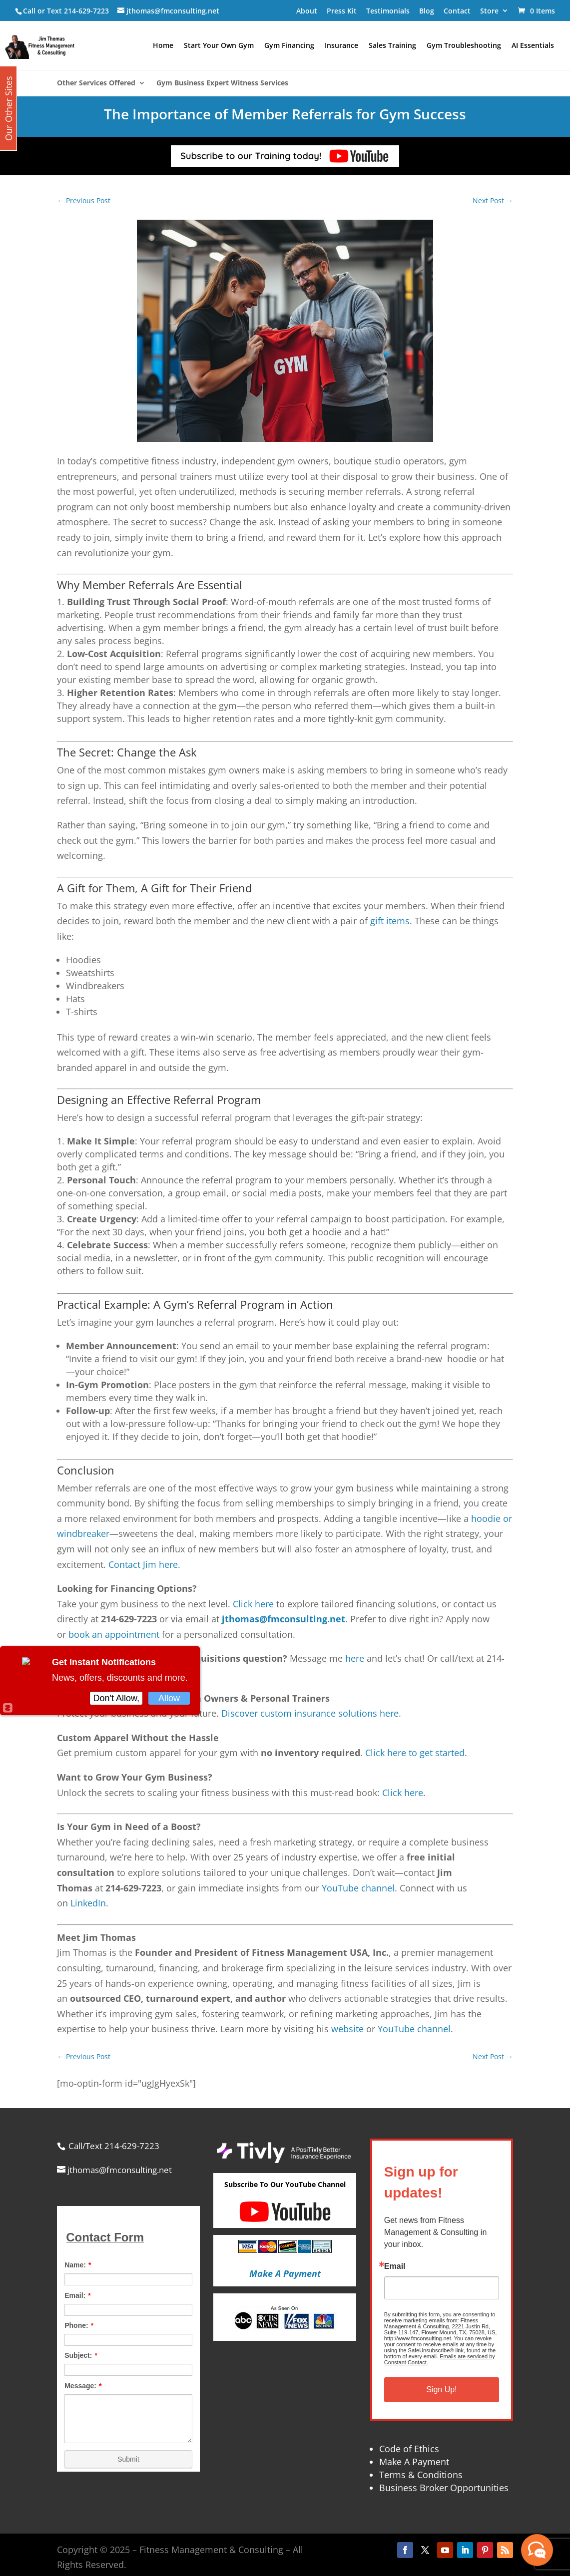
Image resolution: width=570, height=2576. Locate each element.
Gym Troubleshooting (464, 46)
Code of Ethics (409, 2449)
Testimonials (388, 10)
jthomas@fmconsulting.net (283, 1619)
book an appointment (113, 1634)
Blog (426, 10)
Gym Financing (289, 46)
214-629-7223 (86, 10)
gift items (390, 921)
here (354, 1658)
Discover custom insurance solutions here (310, 1713)
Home (163, 46)
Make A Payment (414, 2462)
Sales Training (392, 46)
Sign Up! (441, 2389)
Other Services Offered (96, 83)
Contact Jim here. (144, 1564)
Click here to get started (415, 1753)
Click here (253, 1604)
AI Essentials (533, 46)
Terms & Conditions (421, 2475)
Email (395, 2266)
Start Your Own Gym (219, 46)
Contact (457, 10)
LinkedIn (88, 1903)
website (347, 2029)
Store (489, 10)
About (306, 10)
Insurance (341, 46)
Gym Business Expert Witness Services (222, 83)
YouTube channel (358, 1888)
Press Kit (342, 10)
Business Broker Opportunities (444, 2488)
